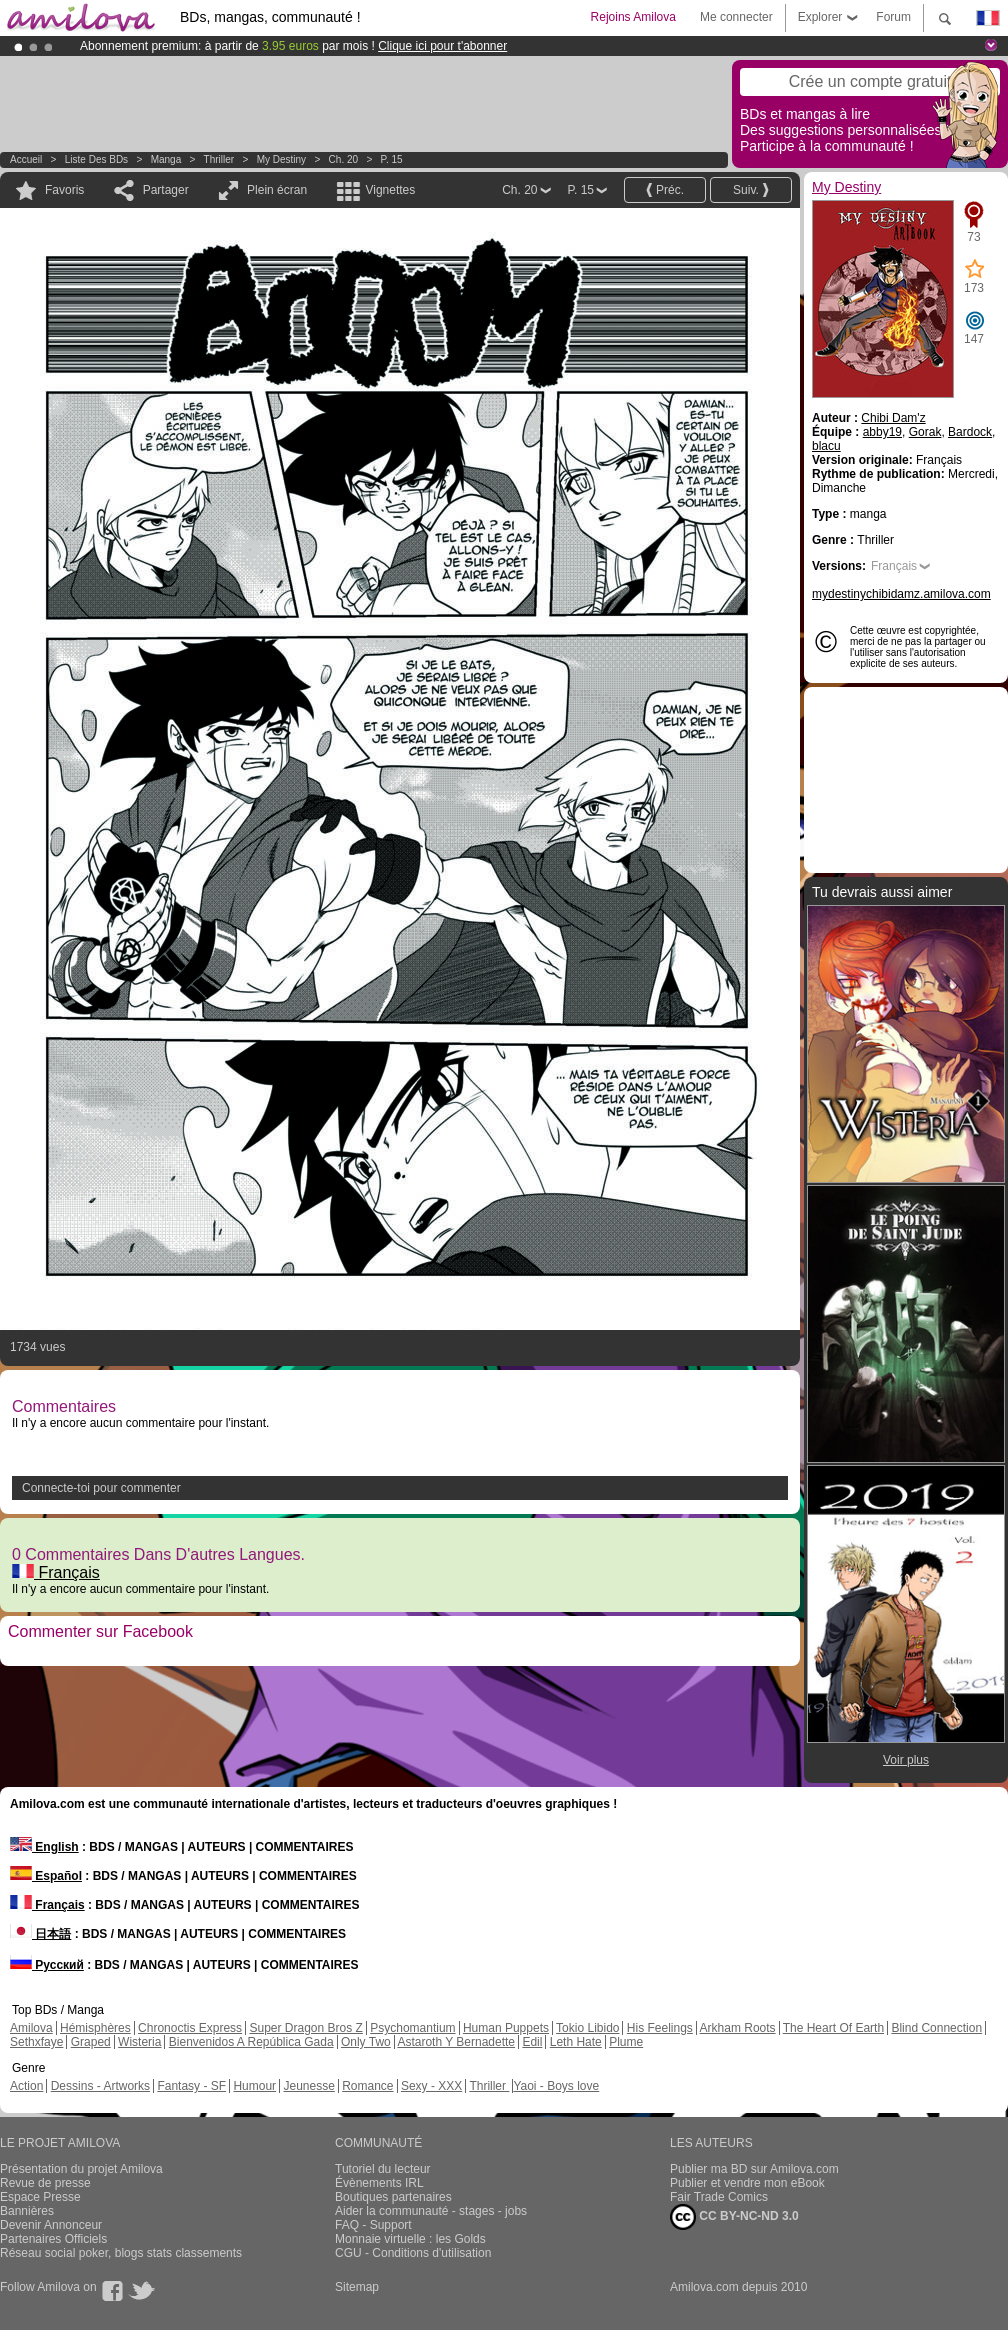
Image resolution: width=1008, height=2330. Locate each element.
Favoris (64, 190)
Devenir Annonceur (51, 2225)
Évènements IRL (379, 2183)
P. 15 (392, 159)
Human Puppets (506, 2028)
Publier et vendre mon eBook (747, 2183)
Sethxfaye (36, 2042)
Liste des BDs (96, 159)
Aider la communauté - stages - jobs (431, 2211)
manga (166, 159)
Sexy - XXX (431, 2086)
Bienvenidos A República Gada (251, 2042)
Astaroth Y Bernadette (456, 2042)
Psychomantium (412, 2028)
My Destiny (283, 159)
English (44, 1847)
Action (26, 2086)
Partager (166, 190)
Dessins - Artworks (100, 2086)
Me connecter (736, 17)
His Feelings (660, 2028)
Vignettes (390, 190)
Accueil (26, 159)
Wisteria (139, 2042)
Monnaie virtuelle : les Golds (410, 2239)
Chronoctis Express (190, 2028)
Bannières (27, 2211)
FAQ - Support (373, 2225)
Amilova (31, 2028)
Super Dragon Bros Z (305, 2028)
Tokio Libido (587, 2028)
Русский (47, 1965)
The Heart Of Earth (833, 2028)
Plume (626, 2042)
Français (56, 1572)
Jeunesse (308, 2086)
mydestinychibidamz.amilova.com (901, 594)
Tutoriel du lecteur (383, 2169)
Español (46, 1876)
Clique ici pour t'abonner (442, 46)
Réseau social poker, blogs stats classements (121, 2253)
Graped (91, 2042)
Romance (367, 2086)
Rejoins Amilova (633, 17)
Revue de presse (45, 2183)
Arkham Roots (738, 2028)
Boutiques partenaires (393, 2197)
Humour (254, 2086)
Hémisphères (95, 2028)
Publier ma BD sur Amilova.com (754, 2169)
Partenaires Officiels (53, 2239)
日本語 (40, 1934)
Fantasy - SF (191, 2086)
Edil (532, 2042)
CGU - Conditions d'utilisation (413, 2253)
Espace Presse (40, 2197)
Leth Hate (576, 2042)
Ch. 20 (343, 159)
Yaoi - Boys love (556, 2086)
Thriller (220, 159)
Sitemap (357, 2287)
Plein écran (277, 190)
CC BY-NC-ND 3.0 (734, 2217)
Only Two (366, 2042)
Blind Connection (936, 2028)
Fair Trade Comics (719, 2197)
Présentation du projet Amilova (81, 2169)
